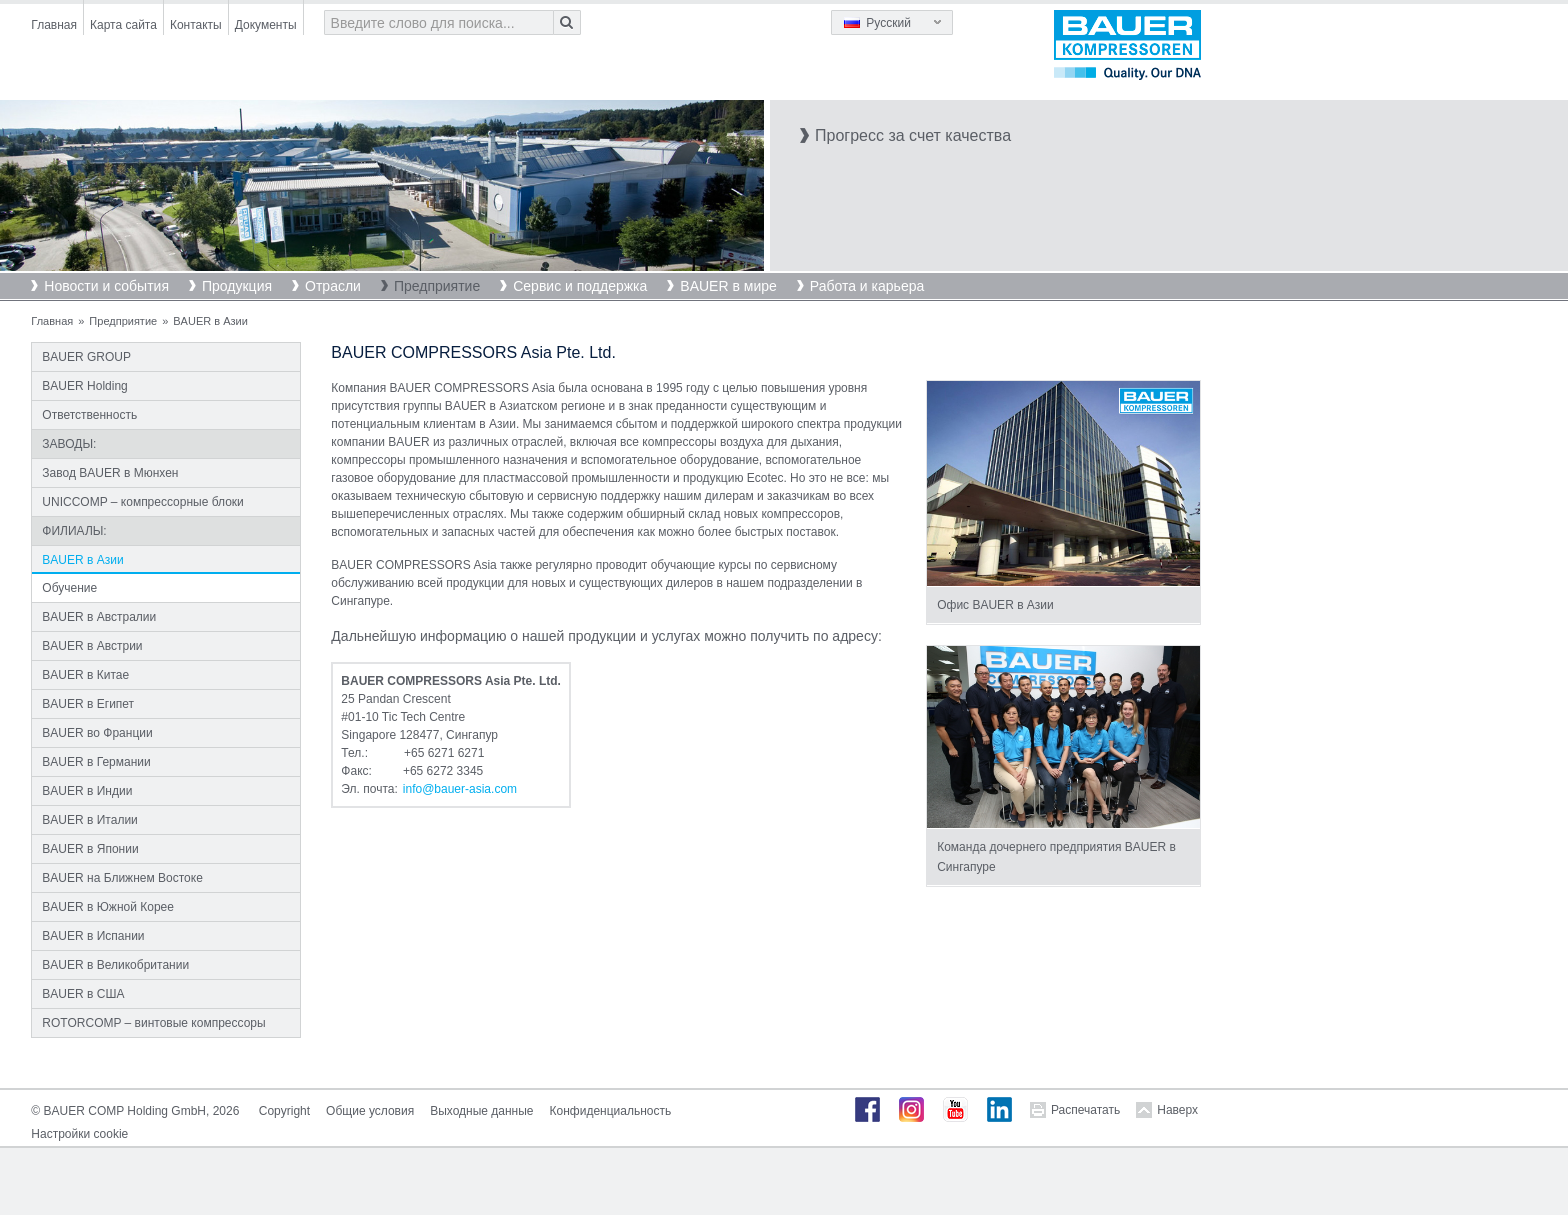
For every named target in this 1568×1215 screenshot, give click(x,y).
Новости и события (106, 286)
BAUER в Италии (89, 820)
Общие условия (370, 1111)
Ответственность (89, 415)
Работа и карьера (867, 286)
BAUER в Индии (87, 791)
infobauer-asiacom (460, 789)
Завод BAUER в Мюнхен (110, 473)
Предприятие (437, 286)
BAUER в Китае (85, 675)
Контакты (196, 25)
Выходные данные (481, 1111)
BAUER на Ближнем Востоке (122, 878)
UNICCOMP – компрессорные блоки (142, 502)
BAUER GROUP (86, 357)
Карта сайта (123, 25)
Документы (266, 25)
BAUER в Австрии (92, 646)
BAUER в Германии (96, 762)
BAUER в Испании (93, 936)
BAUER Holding (84, 386)
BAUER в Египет (88, 704)
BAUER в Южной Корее (108, 907)
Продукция (237, 286)
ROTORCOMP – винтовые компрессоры (153, 1023)
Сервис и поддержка (580, 286)
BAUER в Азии (82, 560)
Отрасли (333, 286)
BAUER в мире (728, 286)
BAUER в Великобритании (115, 965)
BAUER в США (83, 994)
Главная (54, 25)
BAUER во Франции (97, 733)
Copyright (284, 1111)
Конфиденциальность (611, 1111)
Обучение (69, 588)
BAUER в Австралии (99, 617)
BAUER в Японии (90, 849)
